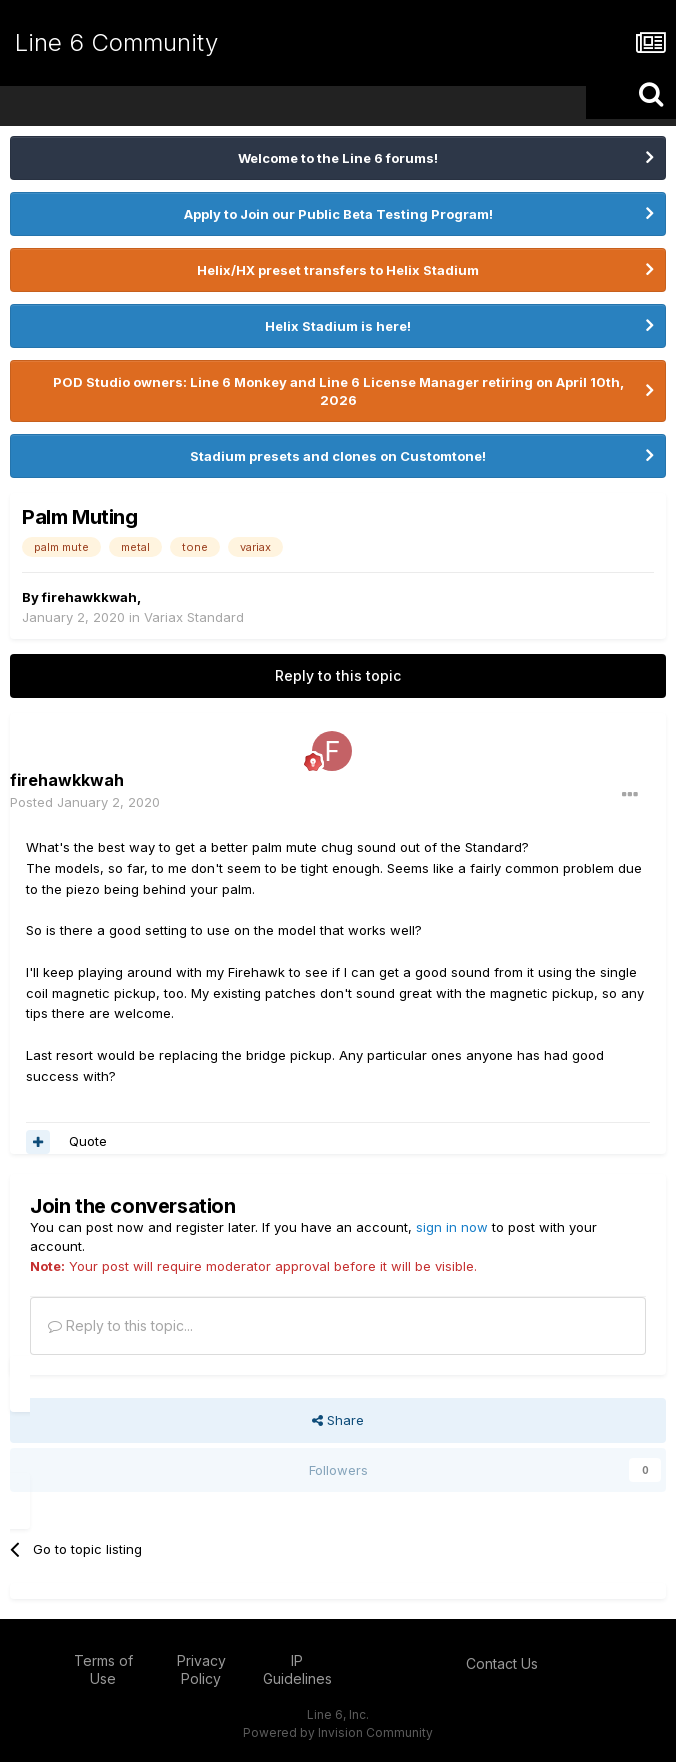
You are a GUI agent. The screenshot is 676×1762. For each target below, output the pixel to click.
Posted (85, 802)
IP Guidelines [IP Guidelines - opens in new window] (297, 1669)
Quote (88, 1141)
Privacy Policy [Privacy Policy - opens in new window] (201, 1669)
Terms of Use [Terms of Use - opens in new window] (103, 1669)
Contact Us (502, 1663)
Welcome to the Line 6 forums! (338, 158)
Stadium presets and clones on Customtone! (338, 456)
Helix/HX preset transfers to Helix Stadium (338, 270)
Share (338, 1420)
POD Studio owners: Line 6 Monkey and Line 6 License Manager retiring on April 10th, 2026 (338, 391)
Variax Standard (194, 617)
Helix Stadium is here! (338, 326)
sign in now (452, 1227)
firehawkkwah (89, 597)
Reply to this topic (338, 675)
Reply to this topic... (120, 1325)
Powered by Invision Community (338, 1732)
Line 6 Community (116, 42)
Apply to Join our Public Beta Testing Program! (338, 214)
